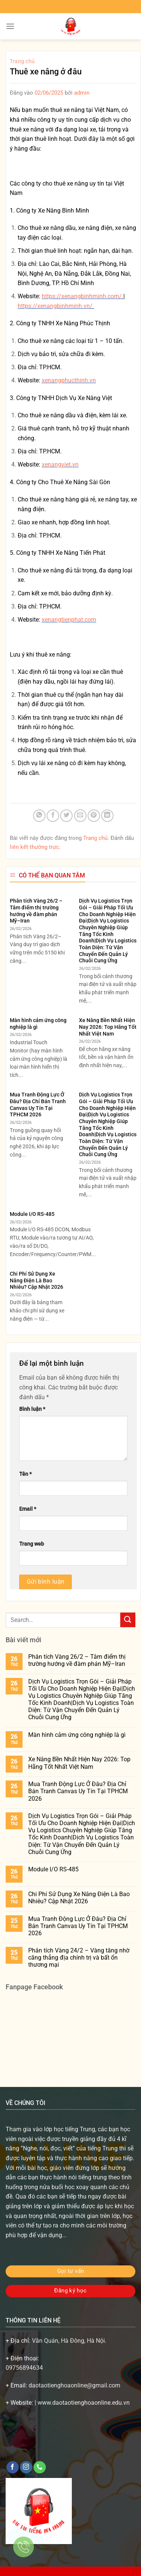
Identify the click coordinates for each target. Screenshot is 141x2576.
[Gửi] (127, 1620)
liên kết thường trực (34, 847)
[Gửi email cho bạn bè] (80, 815)
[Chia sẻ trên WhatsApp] (39, 815)
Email (27, 1509)
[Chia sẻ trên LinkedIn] (107, 815)
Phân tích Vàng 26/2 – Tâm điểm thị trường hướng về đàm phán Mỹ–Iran (36, 911)
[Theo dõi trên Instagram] (26, 2467)
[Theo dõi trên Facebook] (12, 2467)
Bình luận (32, 1409)
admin (81, 92)
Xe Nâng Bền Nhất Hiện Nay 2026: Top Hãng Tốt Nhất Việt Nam (107, 1026)
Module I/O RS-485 (32, 1214)
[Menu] (10, 26)
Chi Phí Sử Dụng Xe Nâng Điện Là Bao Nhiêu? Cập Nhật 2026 (36, 1280)
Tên (25, 1474)
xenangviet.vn (60, 464)
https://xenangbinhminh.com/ (82, 296)
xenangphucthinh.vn (69, 380)
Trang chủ (22, 61)
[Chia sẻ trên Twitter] (66, 815)
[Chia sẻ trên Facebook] (53, 815)
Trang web (31, 1544)
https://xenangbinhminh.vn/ (55, 306)
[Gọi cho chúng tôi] (39, 2467)
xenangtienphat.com (69, 619)
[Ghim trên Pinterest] (94, 815)
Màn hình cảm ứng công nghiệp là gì (38, 1023)
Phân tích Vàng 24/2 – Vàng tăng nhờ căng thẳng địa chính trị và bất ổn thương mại (78, 1957)
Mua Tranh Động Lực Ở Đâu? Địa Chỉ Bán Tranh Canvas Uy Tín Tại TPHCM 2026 (38, 1104)
